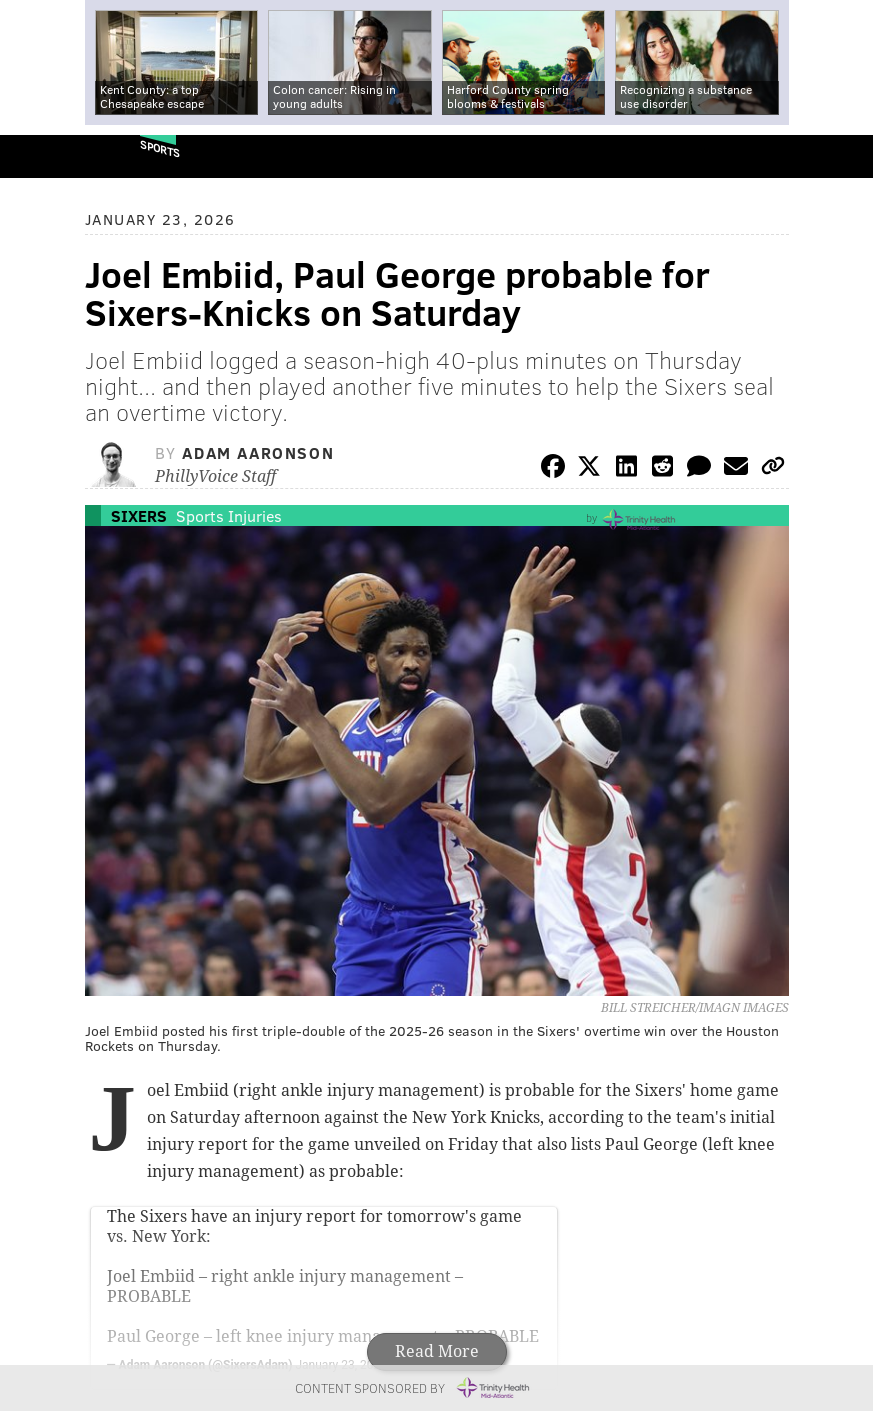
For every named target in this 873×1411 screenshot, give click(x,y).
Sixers (139, 515)
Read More (437, 1351)
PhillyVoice (48, 155)
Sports (160, 148)
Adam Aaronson (258, 452)
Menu (841, 156)
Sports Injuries (229, 515)
